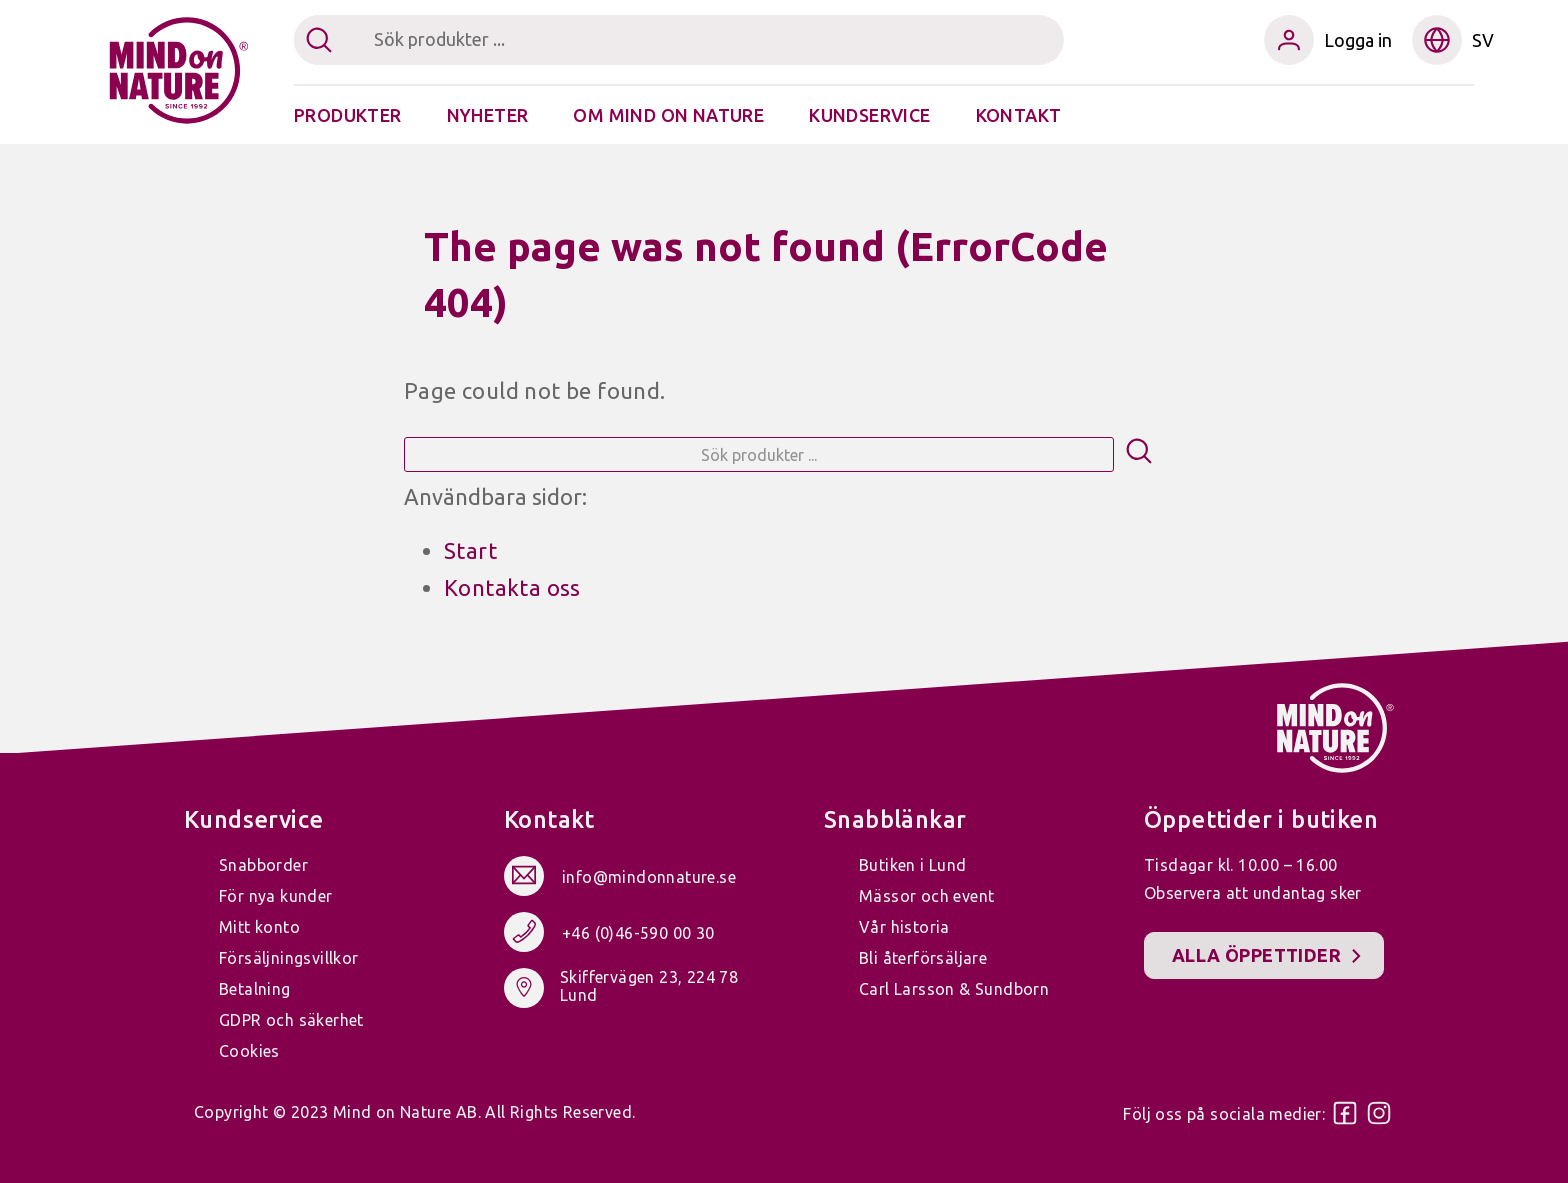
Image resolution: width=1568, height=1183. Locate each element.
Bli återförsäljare (923, 958)
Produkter (348, 115)
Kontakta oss (512, 587)
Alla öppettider (1256, 955)
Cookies (249, 1051)
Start (470, 550)
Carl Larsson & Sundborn (954, 989)
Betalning (255, 989)
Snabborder (263, 865)
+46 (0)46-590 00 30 (638, 934)
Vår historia (904, 927)
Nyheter (488, 115)
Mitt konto (259, 927)
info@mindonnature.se (649, 878)
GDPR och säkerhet (291, 1020)
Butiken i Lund (913, 865)
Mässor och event (926, 896)
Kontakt (1019, 115)
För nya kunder (276, 896)
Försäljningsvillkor (289, 958)
